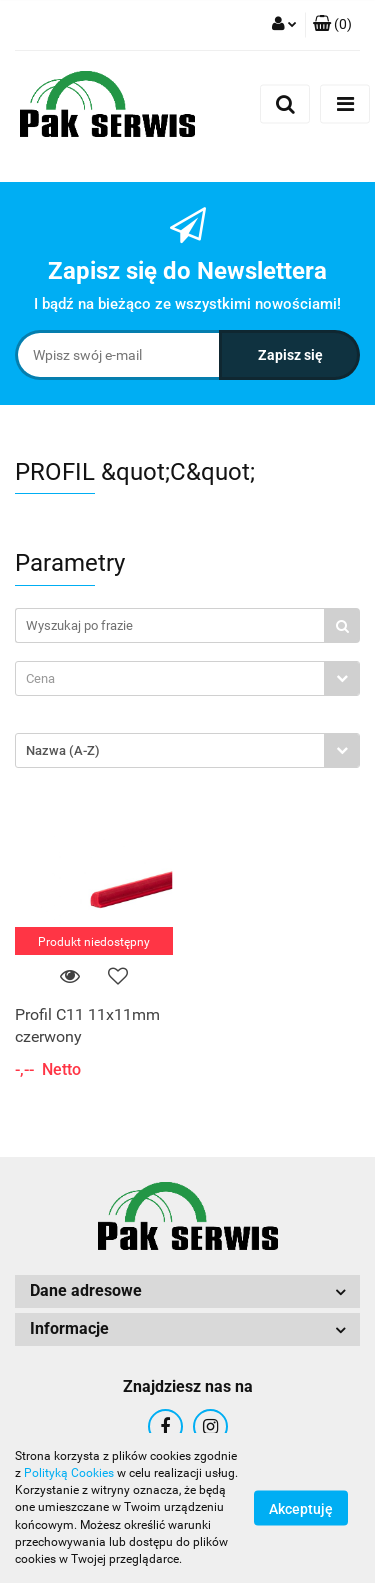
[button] (332, 25)
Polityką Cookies (69, 1473)
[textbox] (170, 678)
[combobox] (187, 678)
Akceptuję (301, 1509)
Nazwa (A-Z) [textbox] (63, 750)
